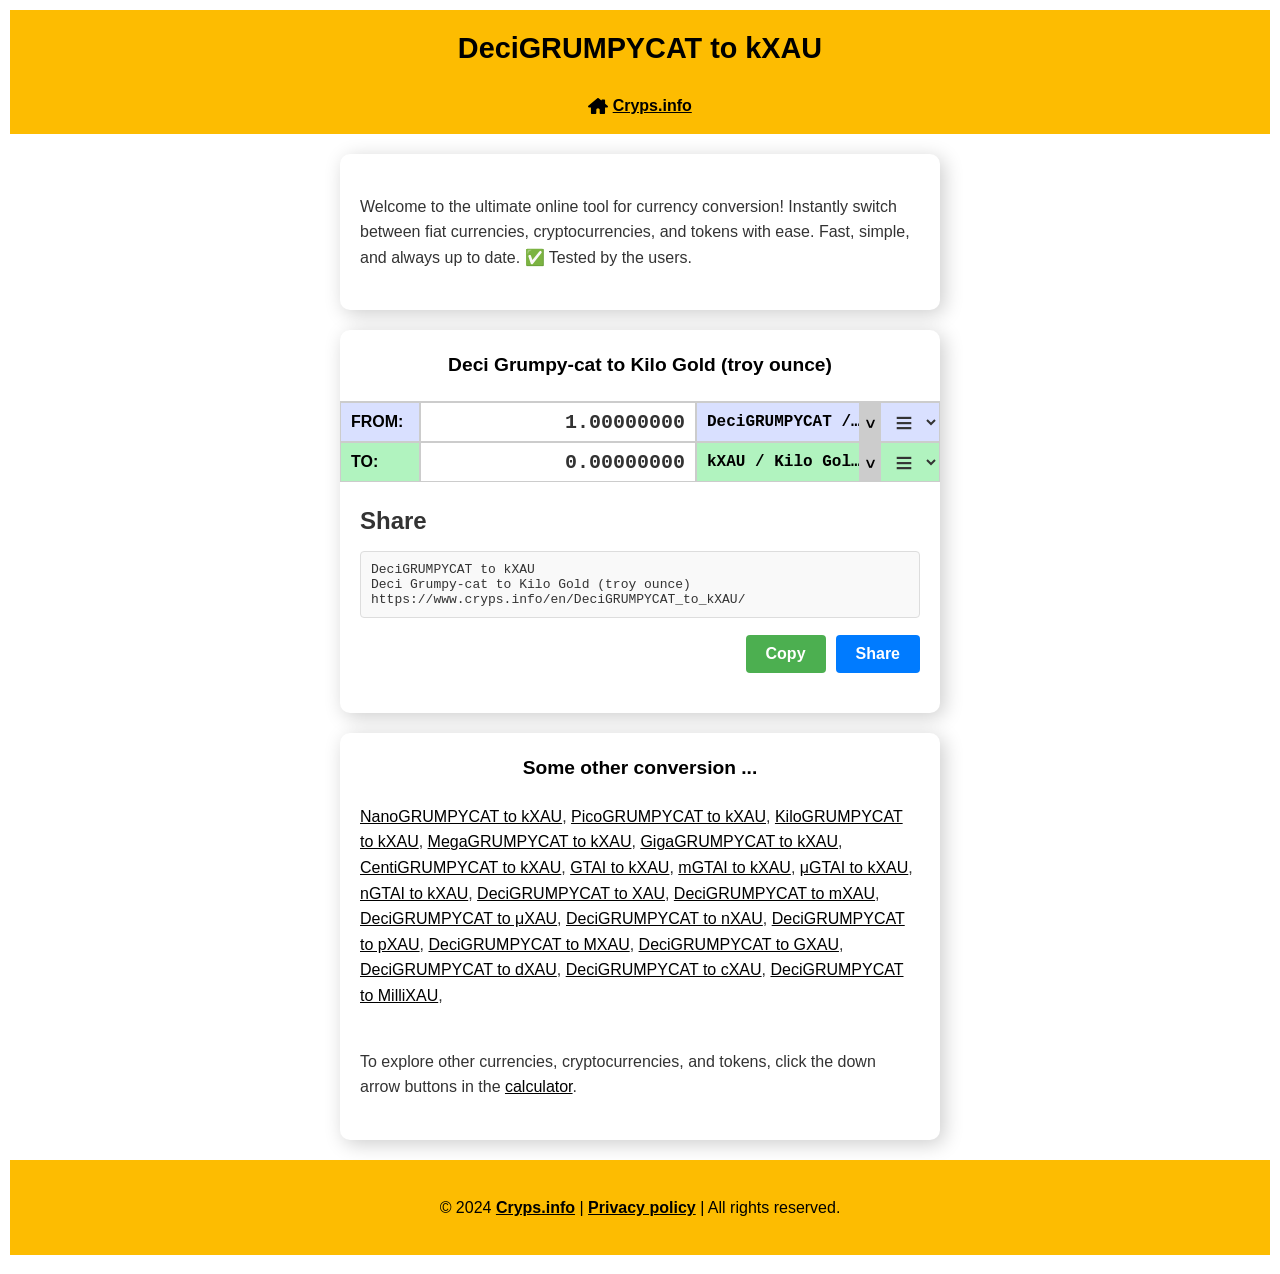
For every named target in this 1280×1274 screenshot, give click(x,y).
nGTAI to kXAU (414, 902)
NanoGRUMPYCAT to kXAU (461, 825)
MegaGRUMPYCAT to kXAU (530, 850)
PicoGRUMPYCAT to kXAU (668, 825)
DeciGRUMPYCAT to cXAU (664, 978)
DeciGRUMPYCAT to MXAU (528, 953)
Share (878, 662)
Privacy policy (642, 1216)
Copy (786, 662)
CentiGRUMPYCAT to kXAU (460, 876)
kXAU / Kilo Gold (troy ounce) (793, 462)
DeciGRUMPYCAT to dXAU (458, 978)
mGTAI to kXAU (734, 876)
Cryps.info (535, 1216)
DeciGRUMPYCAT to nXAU (664, 927)
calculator (539, 1095)
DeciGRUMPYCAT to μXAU (458, 927)
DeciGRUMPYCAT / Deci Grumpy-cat (793, 422)
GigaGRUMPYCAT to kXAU (739, 850)
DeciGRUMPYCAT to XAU (571, 902)
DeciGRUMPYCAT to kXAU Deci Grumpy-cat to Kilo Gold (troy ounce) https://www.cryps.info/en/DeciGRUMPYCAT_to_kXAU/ (640, 589)
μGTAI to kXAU (854, 876)
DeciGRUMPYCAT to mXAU (774, 902)
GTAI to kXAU (619, 876)
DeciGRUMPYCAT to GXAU (739, 953)
